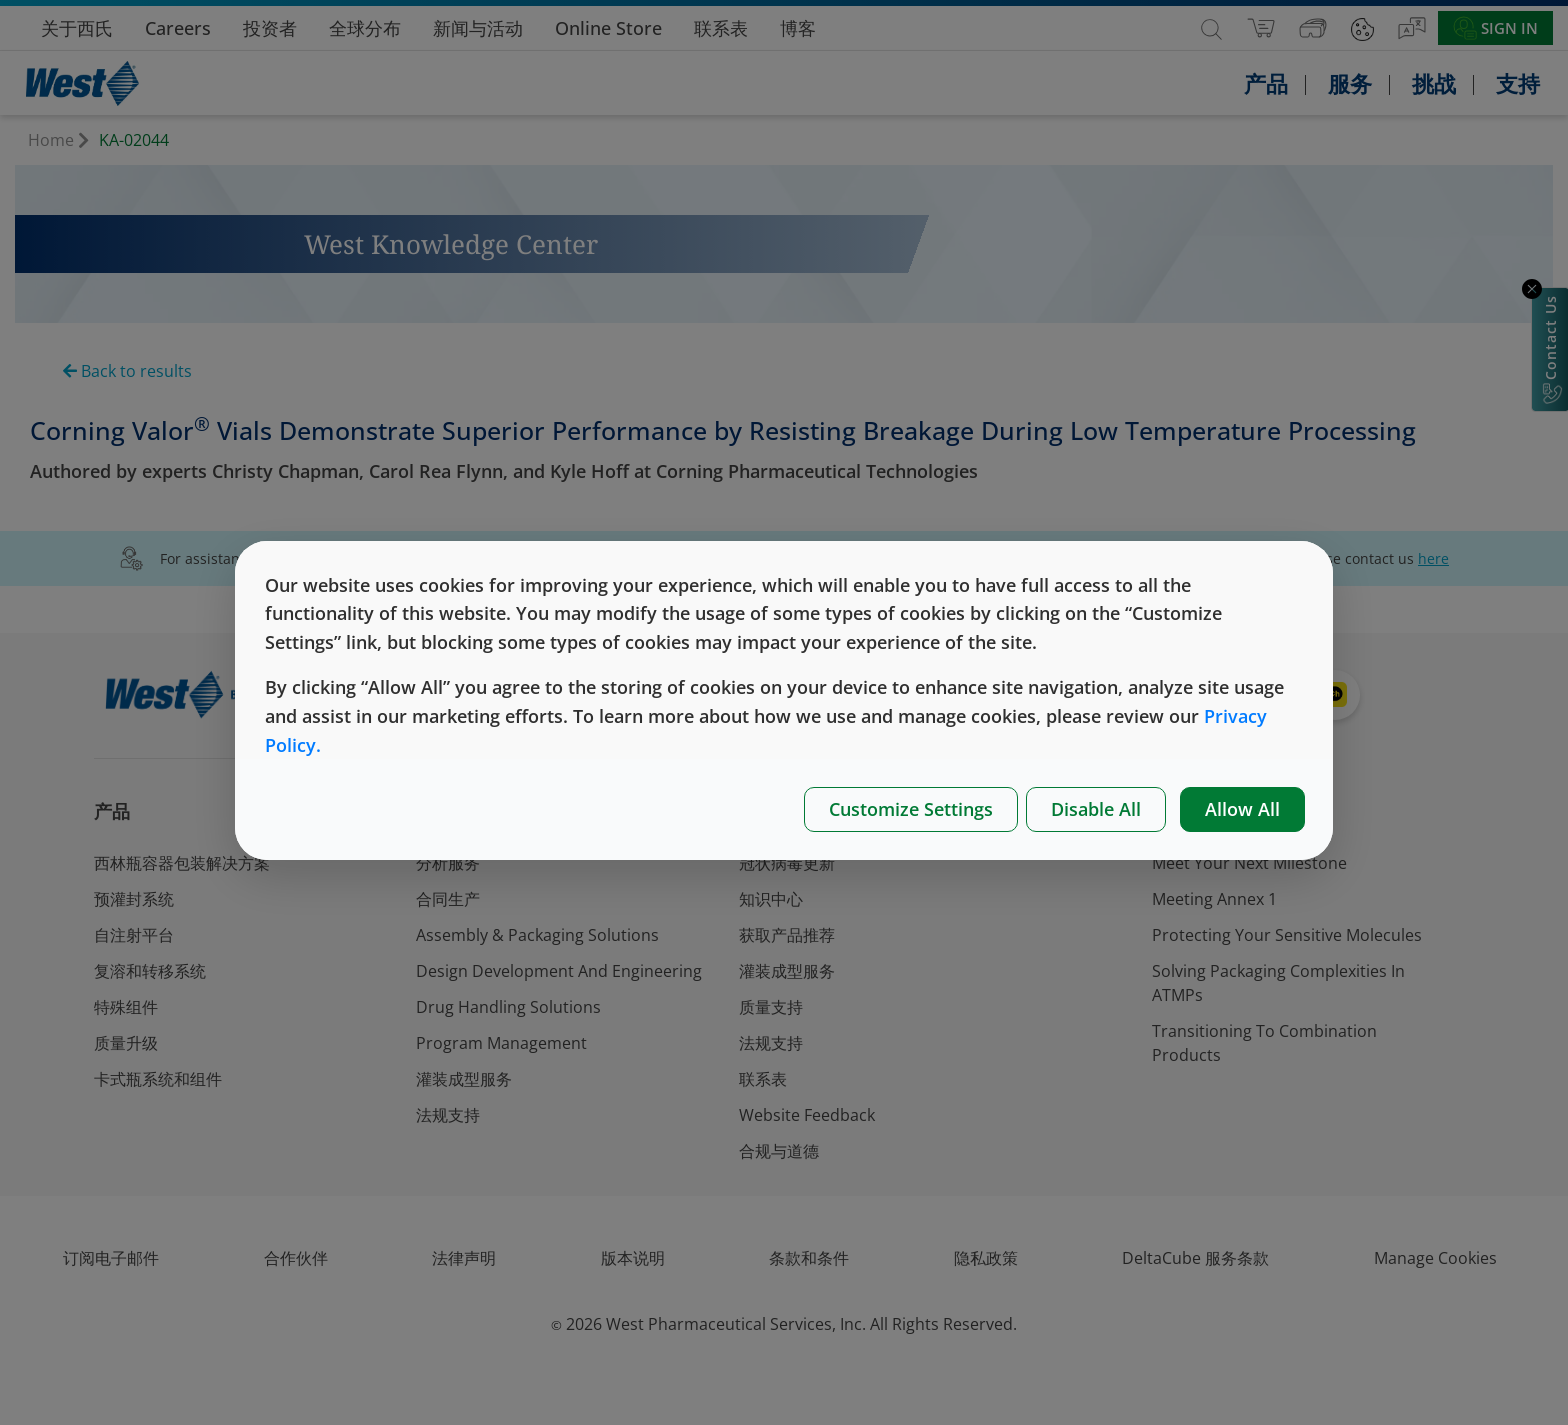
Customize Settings (911, 809)
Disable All (1096, 809)
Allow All (1242, 809)
